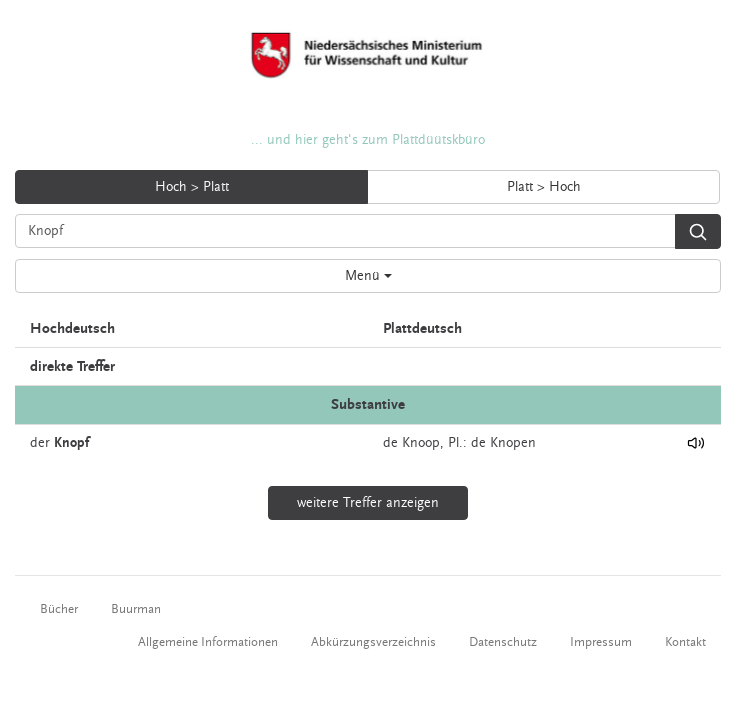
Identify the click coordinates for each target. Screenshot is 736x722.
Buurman (136, 609)
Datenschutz (503, 642)
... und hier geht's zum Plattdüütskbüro (368, 140)
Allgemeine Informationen (208, 642)
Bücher (59, 609)
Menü (368, 276)
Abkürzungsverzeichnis (373, 642)
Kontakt (685, 642)
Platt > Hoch (544, 187)
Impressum (601, 642)
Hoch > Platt (192, 187)
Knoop (421, 443)
